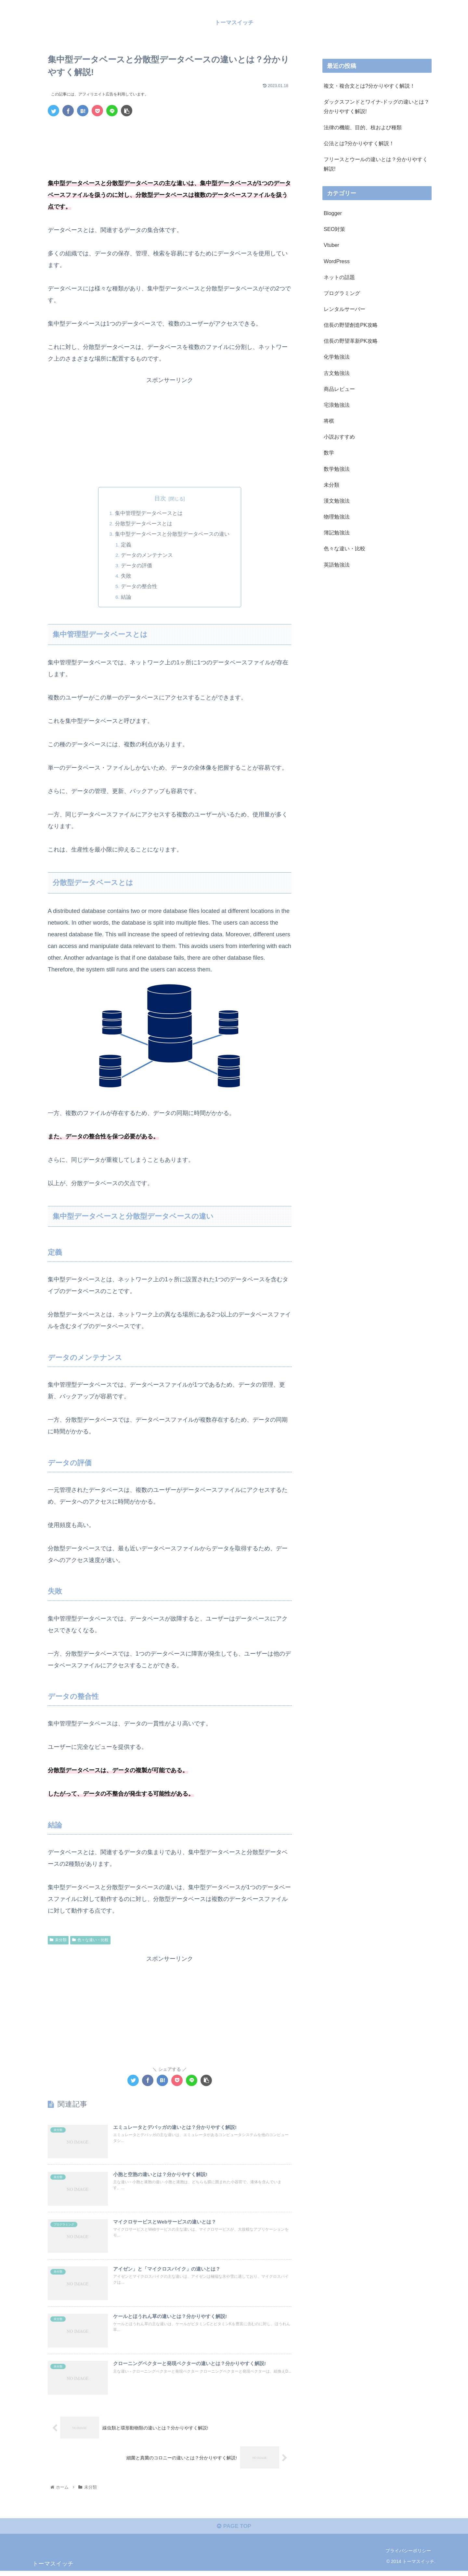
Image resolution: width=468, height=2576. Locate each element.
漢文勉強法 (337, 501)
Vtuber (331, 245)
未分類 (58, 1940)
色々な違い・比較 (90, 1940)
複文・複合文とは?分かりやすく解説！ (369, 86)
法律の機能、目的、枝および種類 (363, 127)
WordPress (337, 261)
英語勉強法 (337, 564)
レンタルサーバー (344, 309)
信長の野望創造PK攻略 (351, 325)
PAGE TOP (234, 2531)
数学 (329, 452)
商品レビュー (339, 389)
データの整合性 (140, 587)
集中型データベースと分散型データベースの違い (172, 534)
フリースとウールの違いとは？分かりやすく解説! (376, 164)
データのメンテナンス (148, 555)
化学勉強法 (337, 357)
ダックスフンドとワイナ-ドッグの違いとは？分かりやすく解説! (376, 106)
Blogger (333, 213)
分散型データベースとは (143, 524)
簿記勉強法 (337, 532)
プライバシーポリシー (408, 2555)
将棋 (329, 421)
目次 (160, 498)
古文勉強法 (337, 373)
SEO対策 (334, 229)
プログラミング (342, 293)
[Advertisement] (170, 139)
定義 (127, 545)
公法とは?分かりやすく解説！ (359, 143)
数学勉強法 (337, 468)
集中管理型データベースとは (149, 513)
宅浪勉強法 (337, 405)
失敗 (127, 576)
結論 (127, 597)
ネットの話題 (339, 277)
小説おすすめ (339, 437)
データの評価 (137, 566)
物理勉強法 (337, 516)
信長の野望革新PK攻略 (351, 341)
